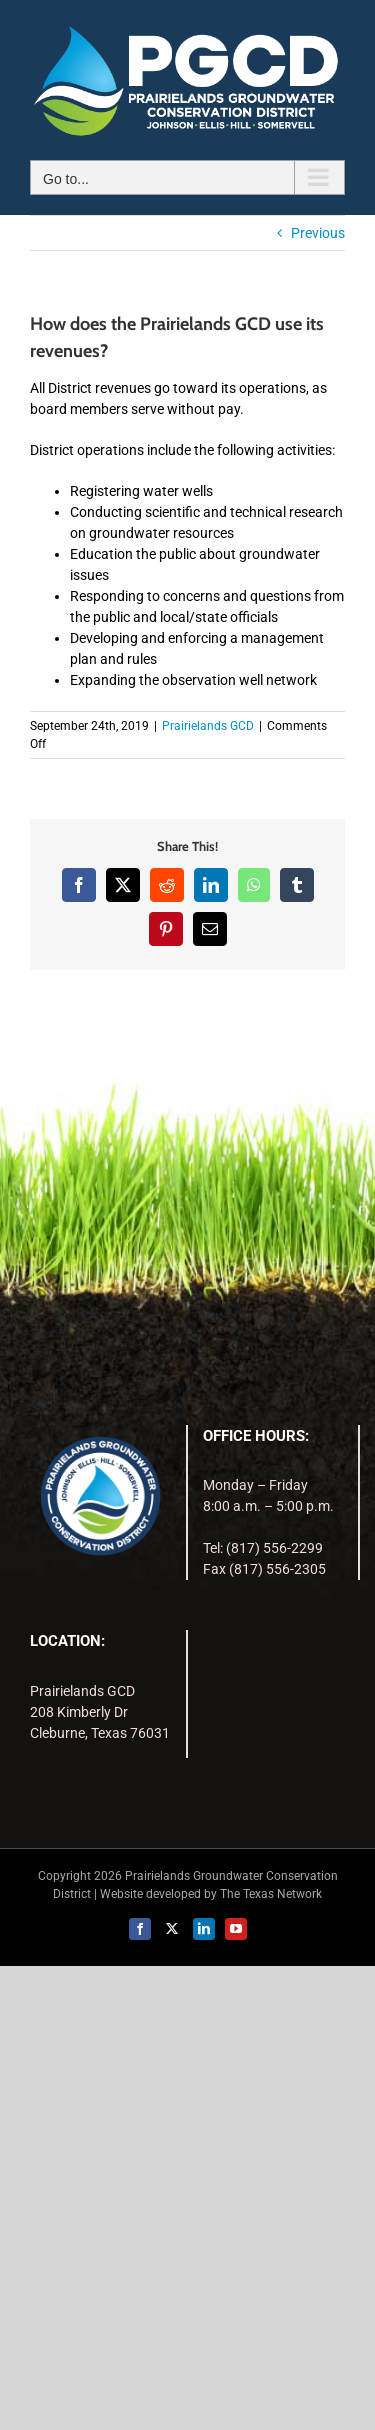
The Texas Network (271, 1894)
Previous (318, 233)
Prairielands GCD (208, 726)
